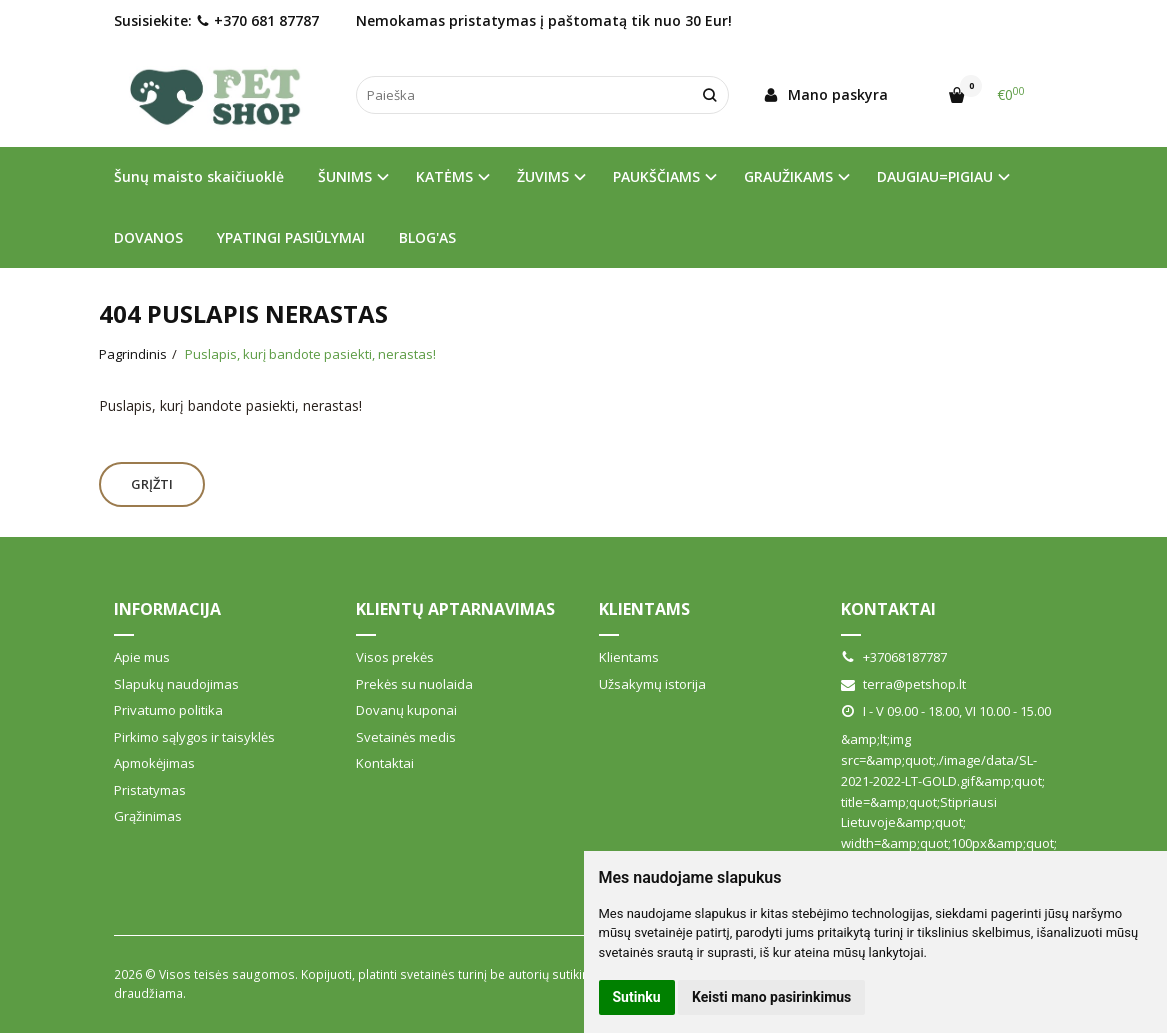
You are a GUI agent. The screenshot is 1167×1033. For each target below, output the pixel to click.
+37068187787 (894, 657)
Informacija (167, 609)
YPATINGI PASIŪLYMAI (291, 237)
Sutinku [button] (637, 997)
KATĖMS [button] (444, 176)
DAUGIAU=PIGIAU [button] (935, 176)
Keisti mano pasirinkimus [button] (771, 997)
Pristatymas (150, 790)
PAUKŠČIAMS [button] (656, 176)
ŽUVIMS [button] (543, 176)
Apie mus (142, 657)
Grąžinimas (148, 816)
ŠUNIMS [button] (345, 176)
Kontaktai (385, 763)
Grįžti (152, 484)
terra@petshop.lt (903, 684)
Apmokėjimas (154, 763)
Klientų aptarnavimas (455, 609)
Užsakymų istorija (652, 684)
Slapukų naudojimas (176, 684)
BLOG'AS (427, 237)
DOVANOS (148, 237)
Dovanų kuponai (406, 710)
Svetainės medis (406, 737)
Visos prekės (395, 657)
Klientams (644, 609)
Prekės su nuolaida (414, 684)
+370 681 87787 (257, 20)
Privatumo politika (168, 710)
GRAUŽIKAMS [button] (788, 176)
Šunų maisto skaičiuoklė (199, 176)
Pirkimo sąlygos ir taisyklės (194, 737)
